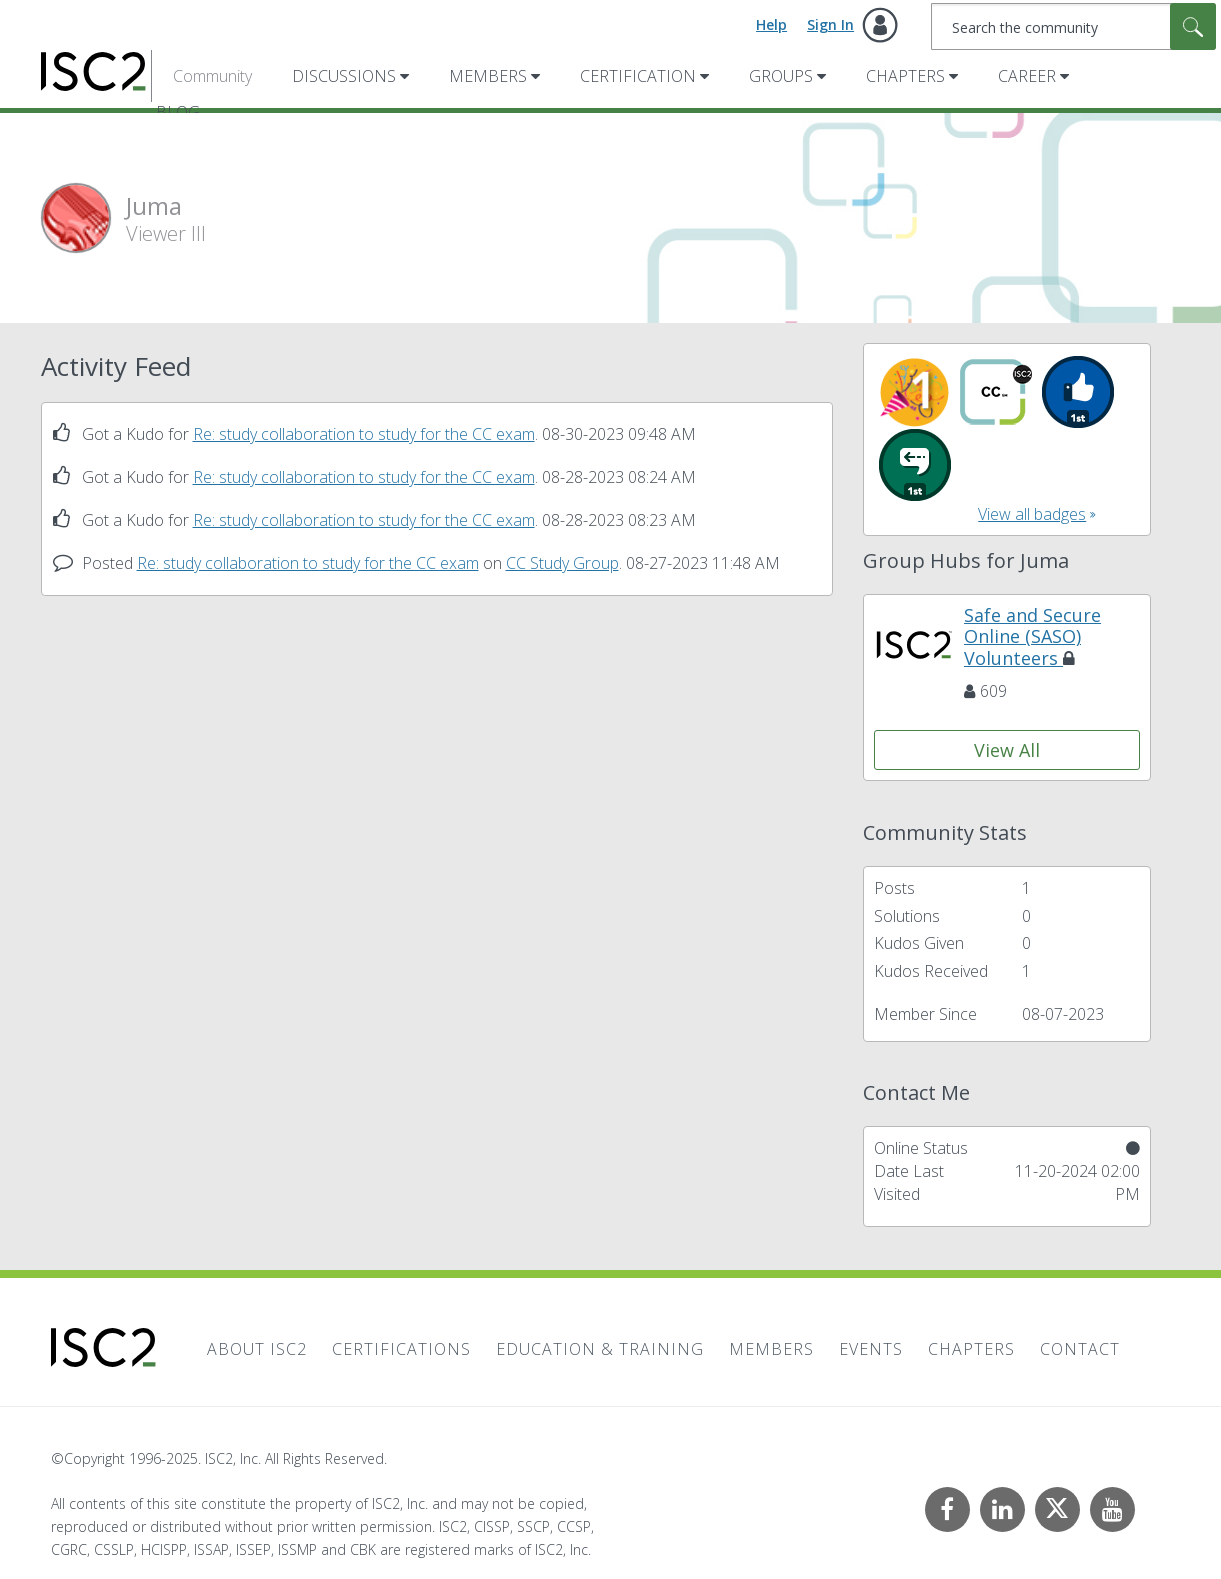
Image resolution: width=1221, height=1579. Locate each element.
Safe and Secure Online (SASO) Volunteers (1032, 636)
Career (1027, 76)
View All (1007, 750)
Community (212, 76)
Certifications (401, 1349)
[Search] (1073, 26)
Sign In (830, 24)
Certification (638, 76)
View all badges (1032, 514)
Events (871, 1349)
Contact (1080, 1349)
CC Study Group (562, 563)
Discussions (344, 76)
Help (771, 24)
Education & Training (600, 1349)
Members (488, 76)
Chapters (905, 76)
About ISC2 (257, 1349)
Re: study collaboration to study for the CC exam (364, 434)
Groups (781, 76)
